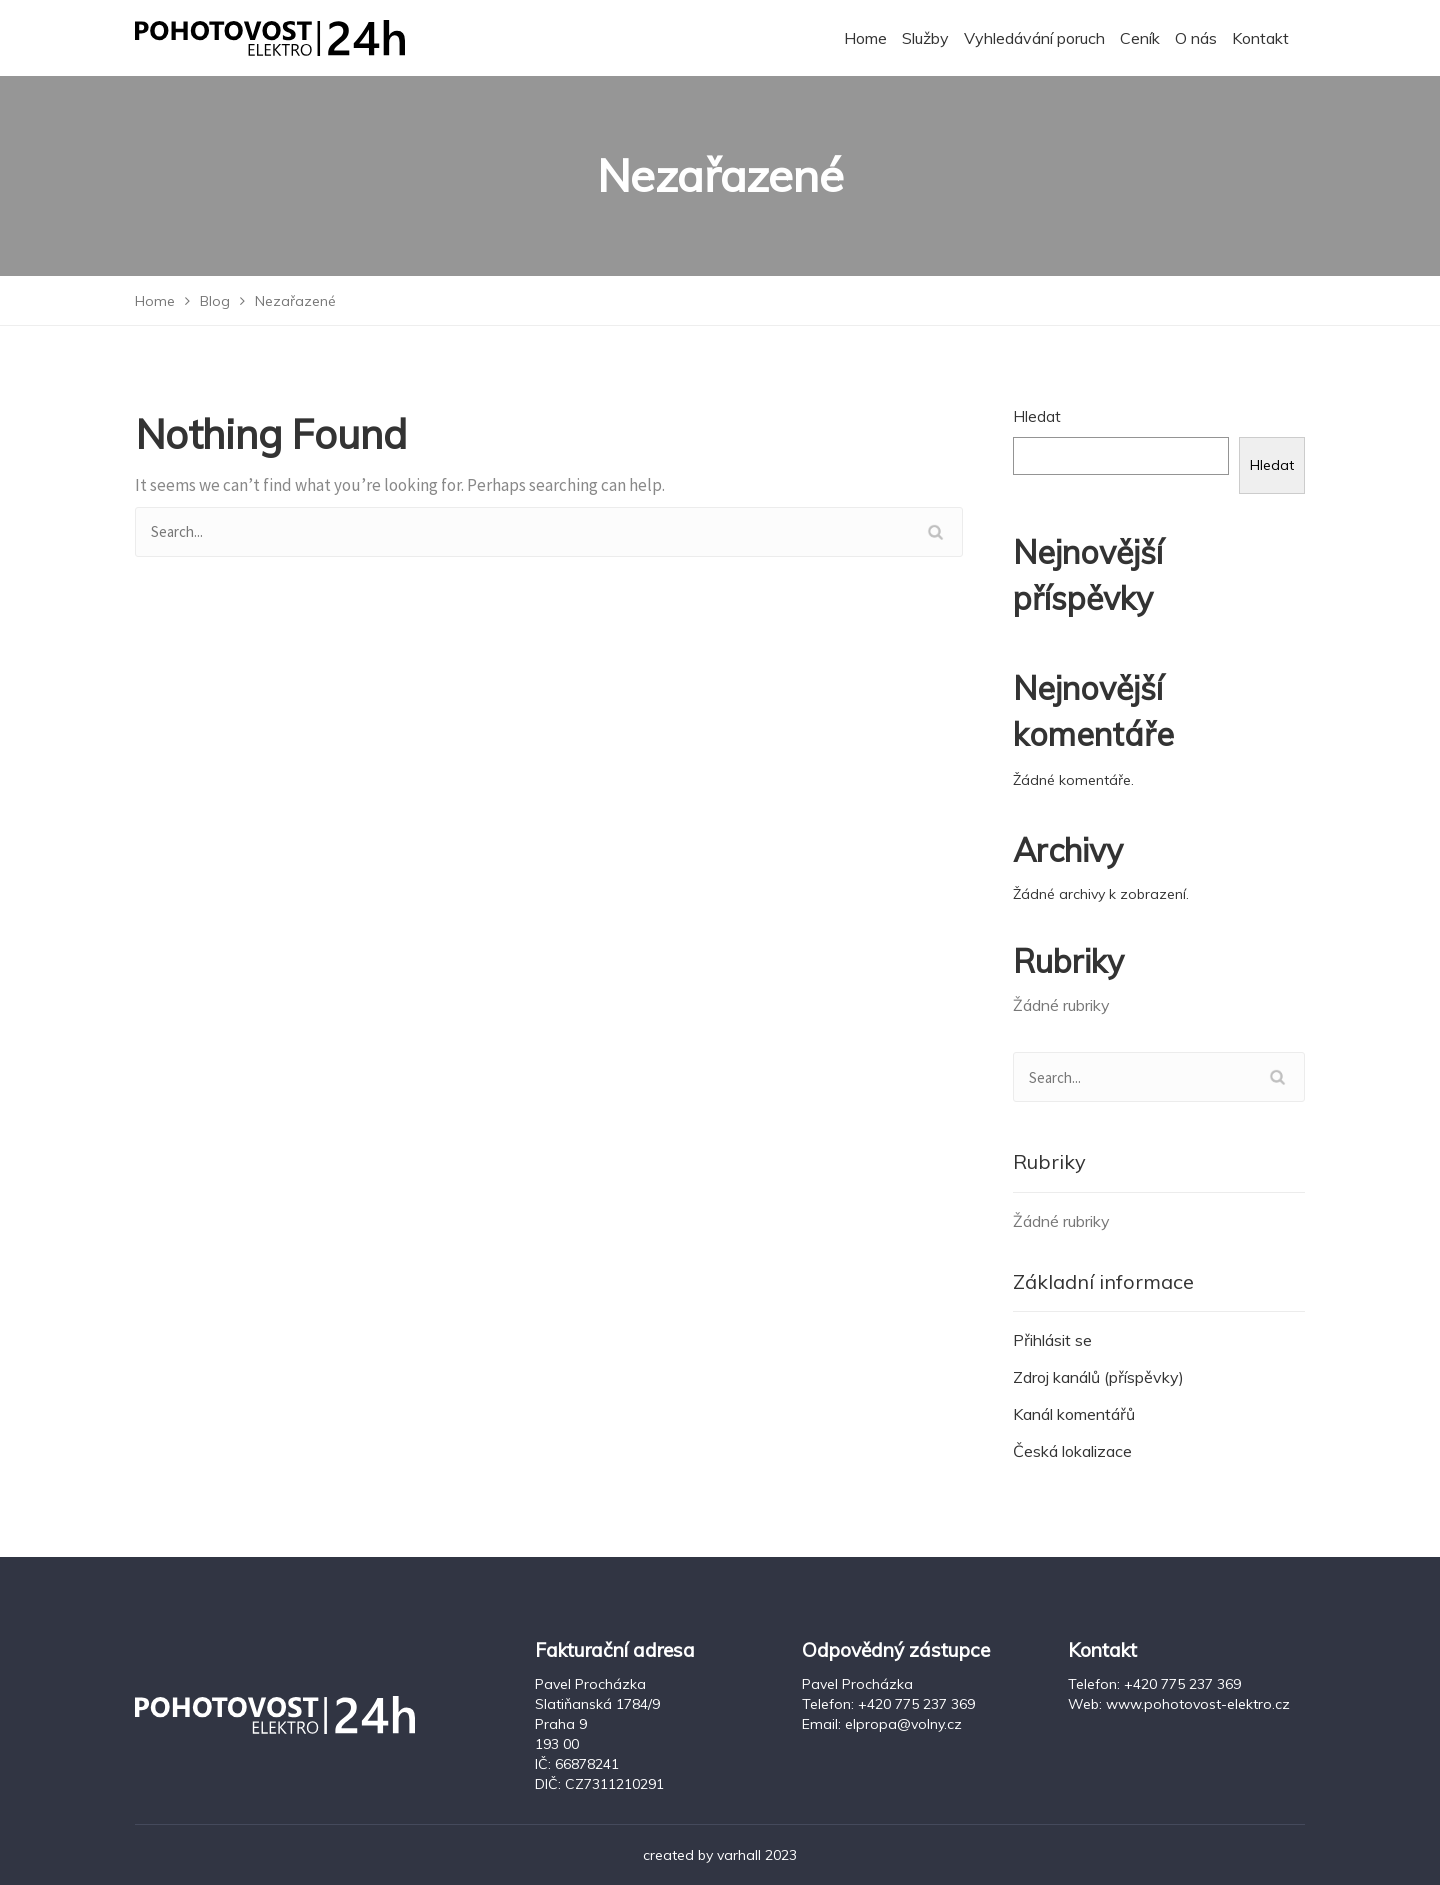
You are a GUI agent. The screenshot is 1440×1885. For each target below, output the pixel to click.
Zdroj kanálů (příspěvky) (1098, 1377)
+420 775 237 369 (916, 1704)
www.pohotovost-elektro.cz (1198, 1704)
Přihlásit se (1052, 1340)
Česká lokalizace (1072, 1451)
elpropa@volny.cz (903, 1724)
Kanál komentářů (1074, 1414)
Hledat (1037, 416)
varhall (739, 1855)
